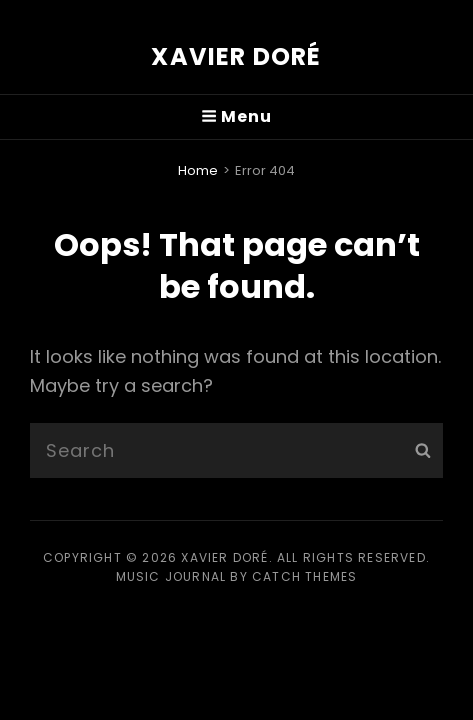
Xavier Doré (236, 56)
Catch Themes (304, 576)
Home (198, 170)
